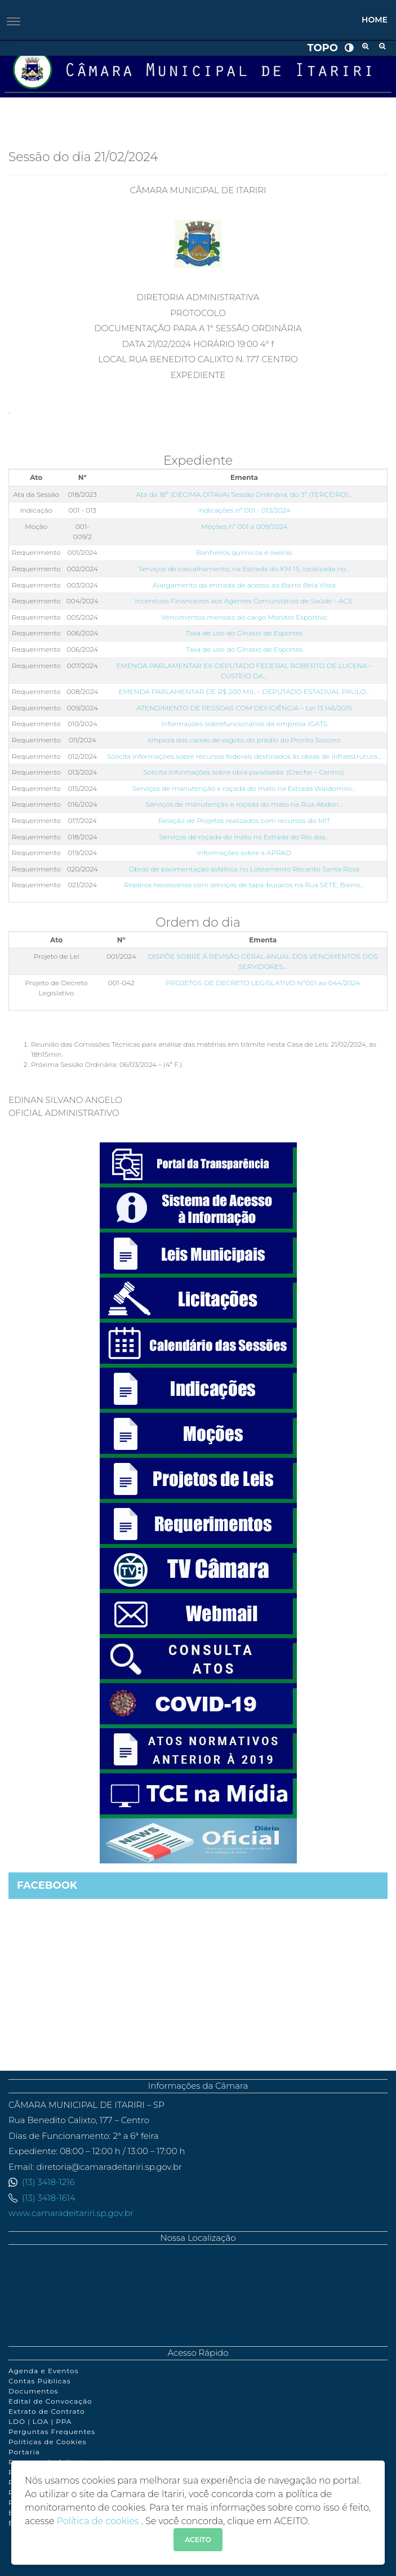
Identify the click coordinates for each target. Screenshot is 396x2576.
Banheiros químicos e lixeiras (244, 552)
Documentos (33, 2391)
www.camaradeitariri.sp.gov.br (71, 2213)
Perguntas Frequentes (51, 2431)
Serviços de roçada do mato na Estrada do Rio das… (244, 837)
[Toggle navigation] (13, 21)
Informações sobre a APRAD (244, 852)
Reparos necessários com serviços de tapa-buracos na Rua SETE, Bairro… (244, 884)
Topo (322, 48)
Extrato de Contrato (46, 2411)
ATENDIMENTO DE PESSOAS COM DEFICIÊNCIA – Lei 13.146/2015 (243, 708)
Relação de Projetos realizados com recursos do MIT (244, 820)
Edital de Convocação (50, 2401)
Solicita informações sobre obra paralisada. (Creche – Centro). (244, 772)
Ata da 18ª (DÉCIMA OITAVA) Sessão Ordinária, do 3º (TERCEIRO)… (244, 494)
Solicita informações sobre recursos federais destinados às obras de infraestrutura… (244, 756)
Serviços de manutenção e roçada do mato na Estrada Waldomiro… (244, 788)
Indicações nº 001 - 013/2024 (244, 510)
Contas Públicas (39, 2381)
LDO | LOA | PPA (40, 2421)
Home (375, 20)
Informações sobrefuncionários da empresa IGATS (244, 723)
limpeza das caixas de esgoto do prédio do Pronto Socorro (244, 740)
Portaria (24, 2452)
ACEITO (198, 2539)
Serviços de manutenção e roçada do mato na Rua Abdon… (244, 804)
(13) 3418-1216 (48, 2182)
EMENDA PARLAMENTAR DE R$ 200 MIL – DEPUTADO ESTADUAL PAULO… (244, 691)
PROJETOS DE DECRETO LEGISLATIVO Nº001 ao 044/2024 (263, 982)
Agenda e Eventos (43, 2370)
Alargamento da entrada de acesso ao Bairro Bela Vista (244, 585)
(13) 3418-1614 (48, 2197)
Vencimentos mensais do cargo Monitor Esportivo (244, 617)
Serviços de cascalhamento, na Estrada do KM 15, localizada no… (244, 568)
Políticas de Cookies (47, 2441)
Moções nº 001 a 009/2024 (244, 526)
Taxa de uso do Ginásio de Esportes (244, 633)
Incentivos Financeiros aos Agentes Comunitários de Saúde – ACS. (244, 601)
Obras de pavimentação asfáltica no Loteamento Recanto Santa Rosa (244, 869)
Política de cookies (99, 2521)
